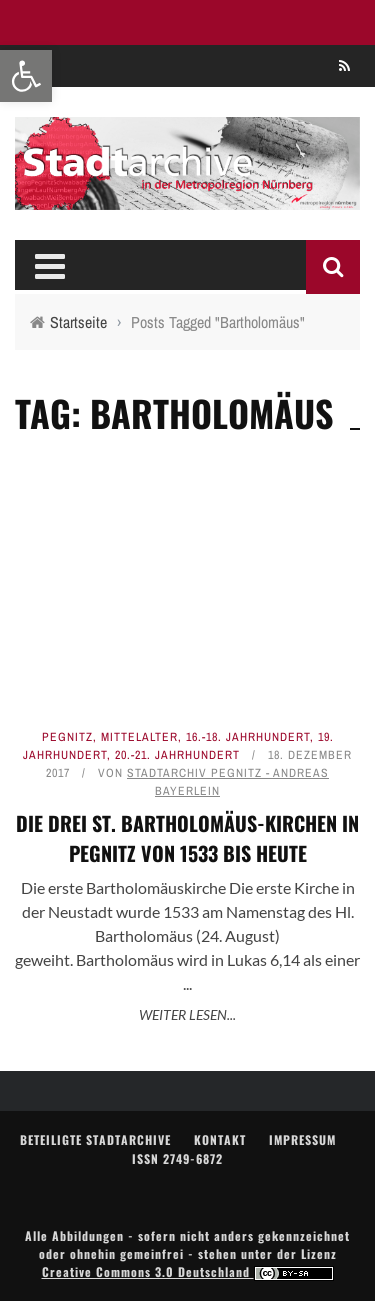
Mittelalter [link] (139, 737)
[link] (26, 76)
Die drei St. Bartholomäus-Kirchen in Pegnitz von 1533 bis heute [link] (187, 838)
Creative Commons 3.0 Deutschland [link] (188, 1271)
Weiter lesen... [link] (187, 1014)
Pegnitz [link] (67, 737)
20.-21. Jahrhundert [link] (177, 755)
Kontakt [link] (220, 1139)
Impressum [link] (302, 1139)
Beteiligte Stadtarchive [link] (95, 1139)
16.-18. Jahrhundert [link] (248, 737)
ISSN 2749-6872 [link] (177, 1158)
